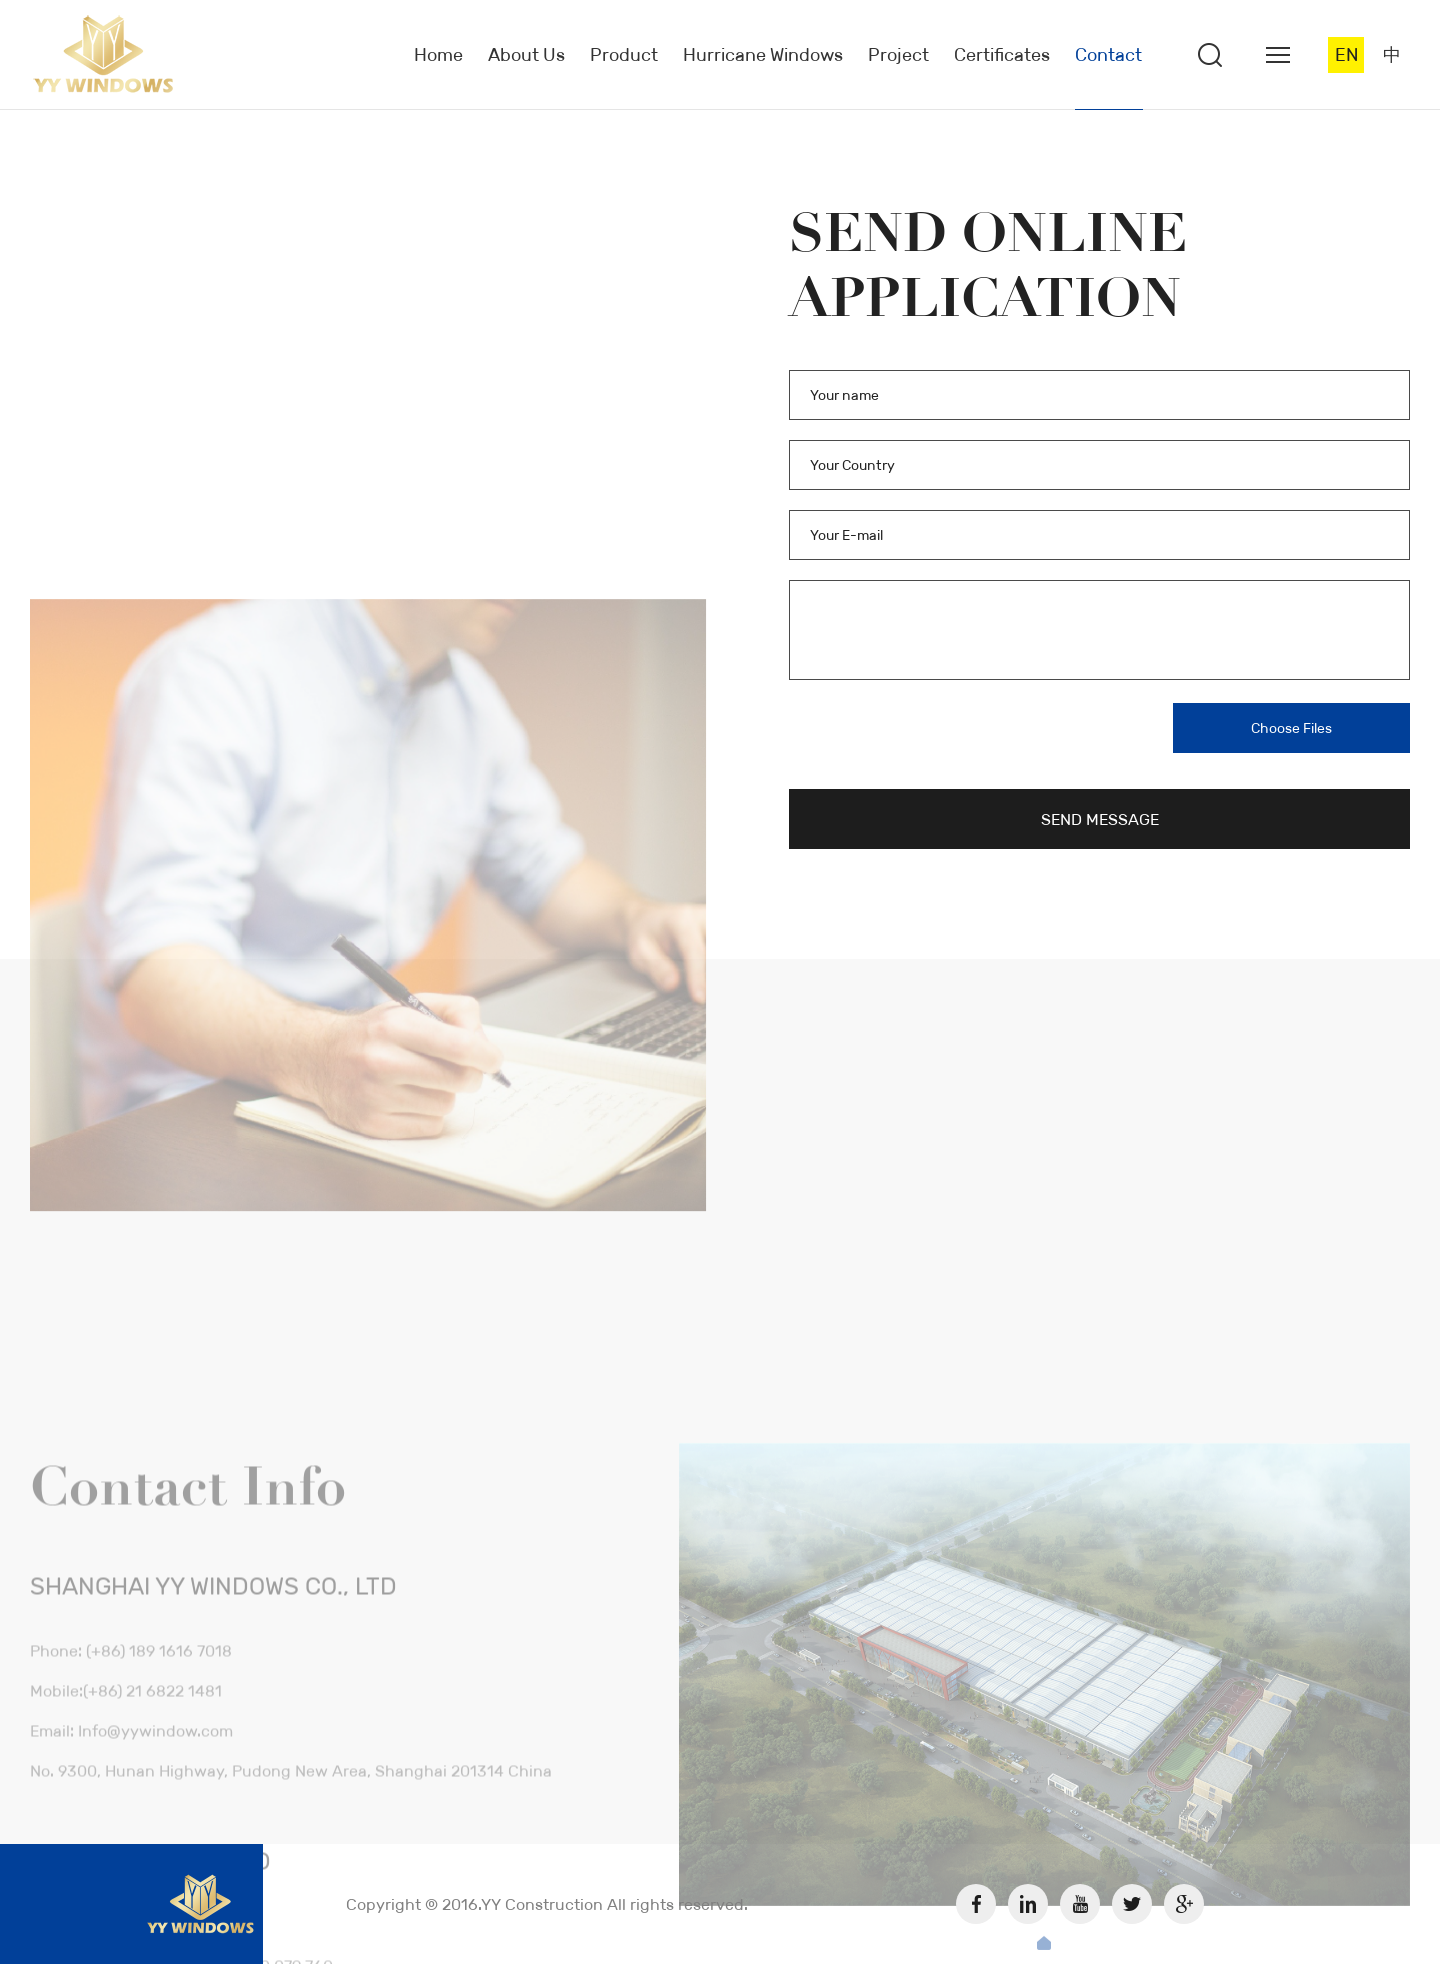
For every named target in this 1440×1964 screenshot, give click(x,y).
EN (1346, 55)
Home (438, 55)
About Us (526, 55)
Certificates (1002, 55)
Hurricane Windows (763, 55)
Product (624, 55)
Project (898, 55)
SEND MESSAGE (1100, 819)
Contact (1108, 55)
